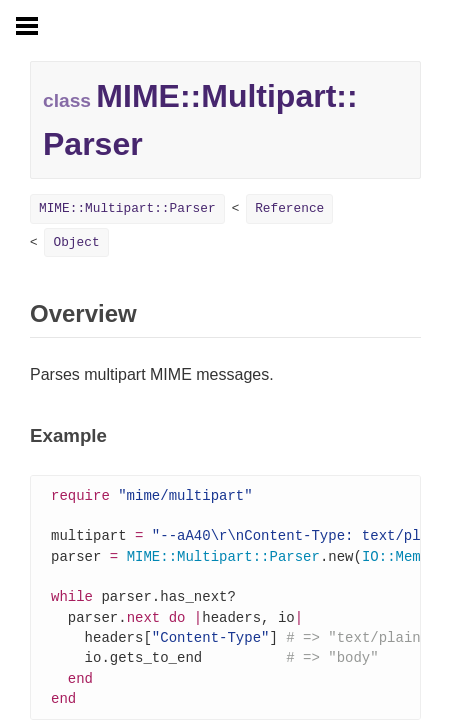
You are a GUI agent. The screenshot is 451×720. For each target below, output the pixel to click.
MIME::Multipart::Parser (127, 208)
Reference (289, 208)
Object (76, 242)
